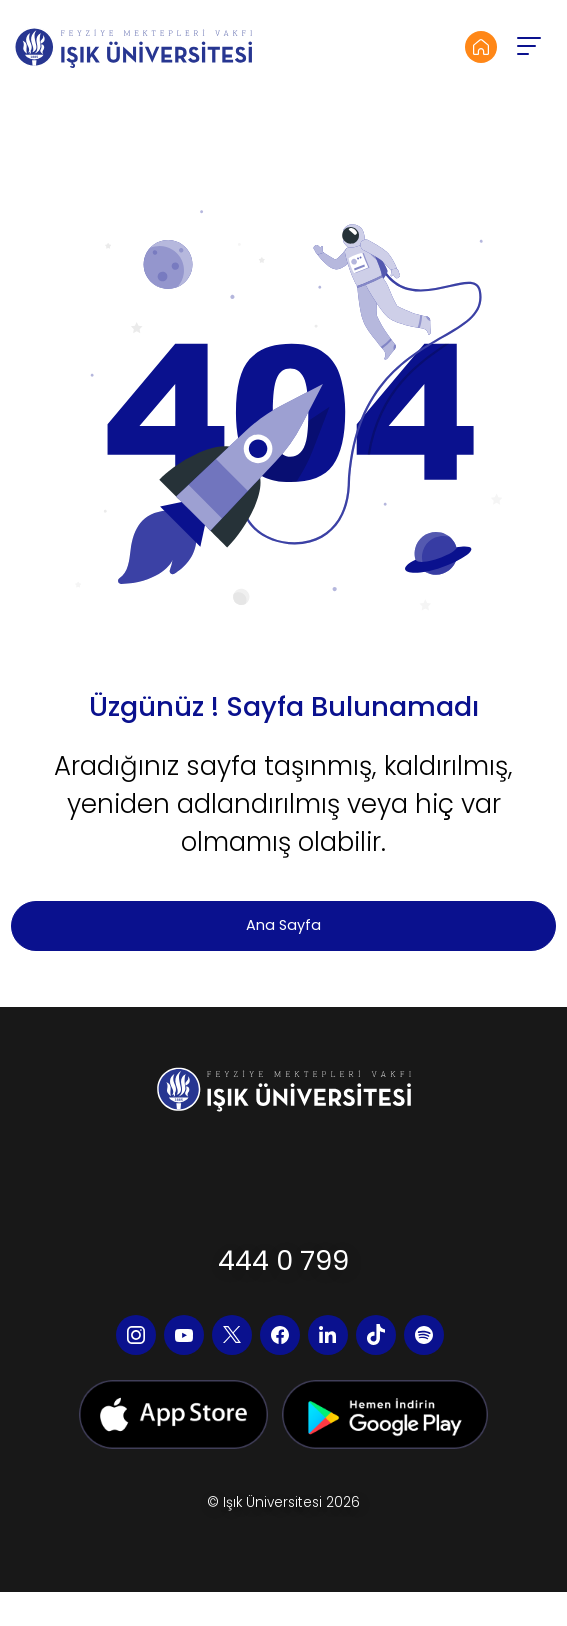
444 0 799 (283, 1260)
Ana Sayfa (283, 925)
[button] (528, 47)
